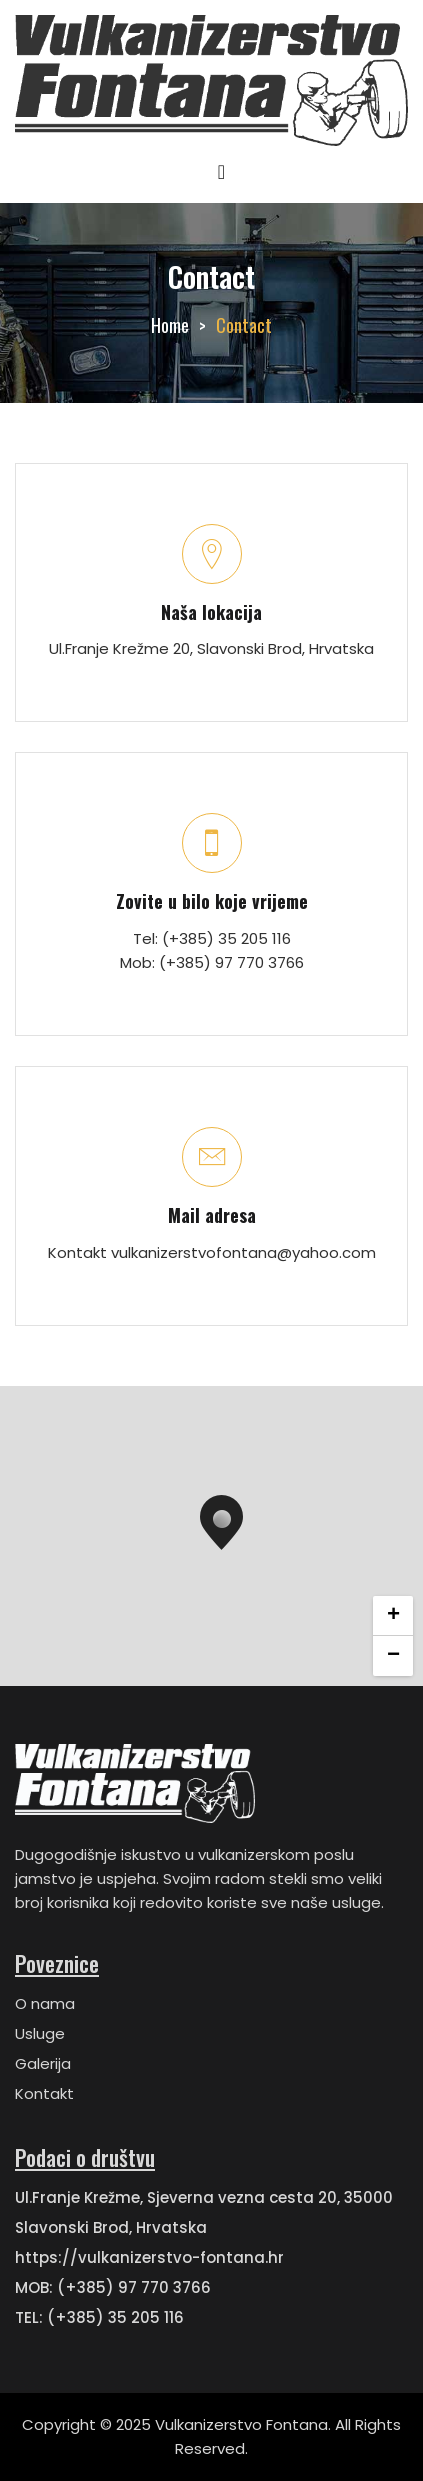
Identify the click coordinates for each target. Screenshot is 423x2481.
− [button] (393, 1656)
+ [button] (393, 1616)
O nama (45, 2003)
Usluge (40, 2033)
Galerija (43, 2063)
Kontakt (44, 2093)
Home (170, 325)
